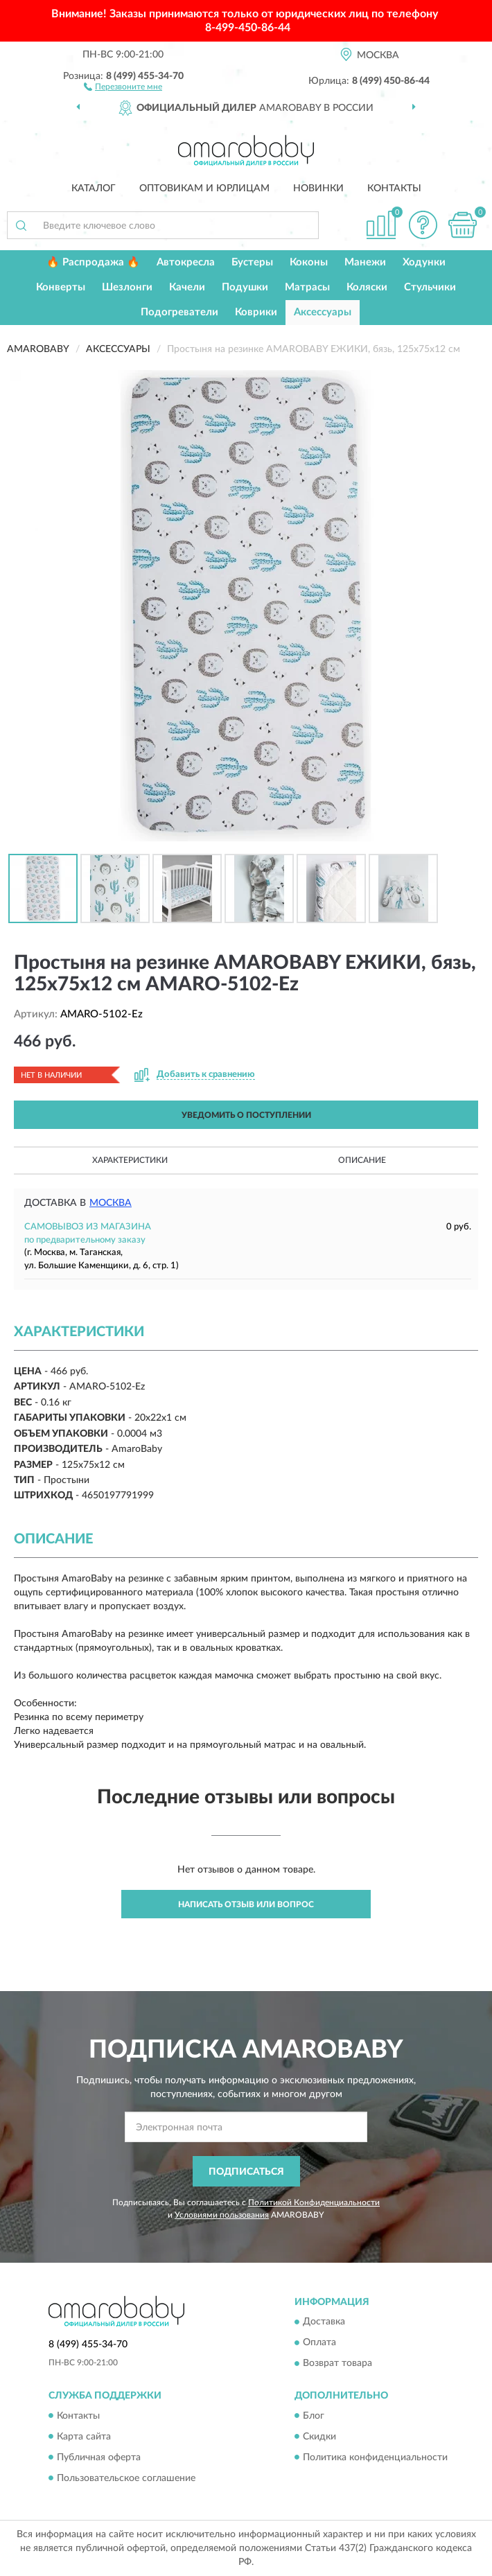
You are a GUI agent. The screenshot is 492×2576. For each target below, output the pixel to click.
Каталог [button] (93, 188)
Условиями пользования (222, 2215)
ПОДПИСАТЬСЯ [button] (246, 2172)
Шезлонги (127, 287)
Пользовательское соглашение (126, 2478)
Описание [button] (362, 1160)
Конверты (60, 287)
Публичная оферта (99, 2457)
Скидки (319, 2437)
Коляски (366, 287)
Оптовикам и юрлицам (204, 188)
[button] (123, 86)
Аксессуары (322, 312)
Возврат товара (337, 2364)
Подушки (245, 287)
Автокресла (186, 262)
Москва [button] (110, 1203)
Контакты (394, 188)
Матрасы (307, 287)
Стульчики (430, 287)
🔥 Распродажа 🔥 (93, 262)
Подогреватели (179, 312)
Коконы (309, 262)
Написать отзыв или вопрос (246, 1904)
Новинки (318, 188)
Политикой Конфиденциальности (314, 2202)
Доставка (324, 2322)
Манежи (365, 262)
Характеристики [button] (130, 1160)
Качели (187, 287)
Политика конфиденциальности (375, 2457)
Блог (313, 2416)
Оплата (319, 2343)
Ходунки (424, 262)
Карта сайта (84, 2437)
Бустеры (252, 262)
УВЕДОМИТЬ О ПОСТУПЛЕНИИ (246, 1115)
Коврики (256, 312)
